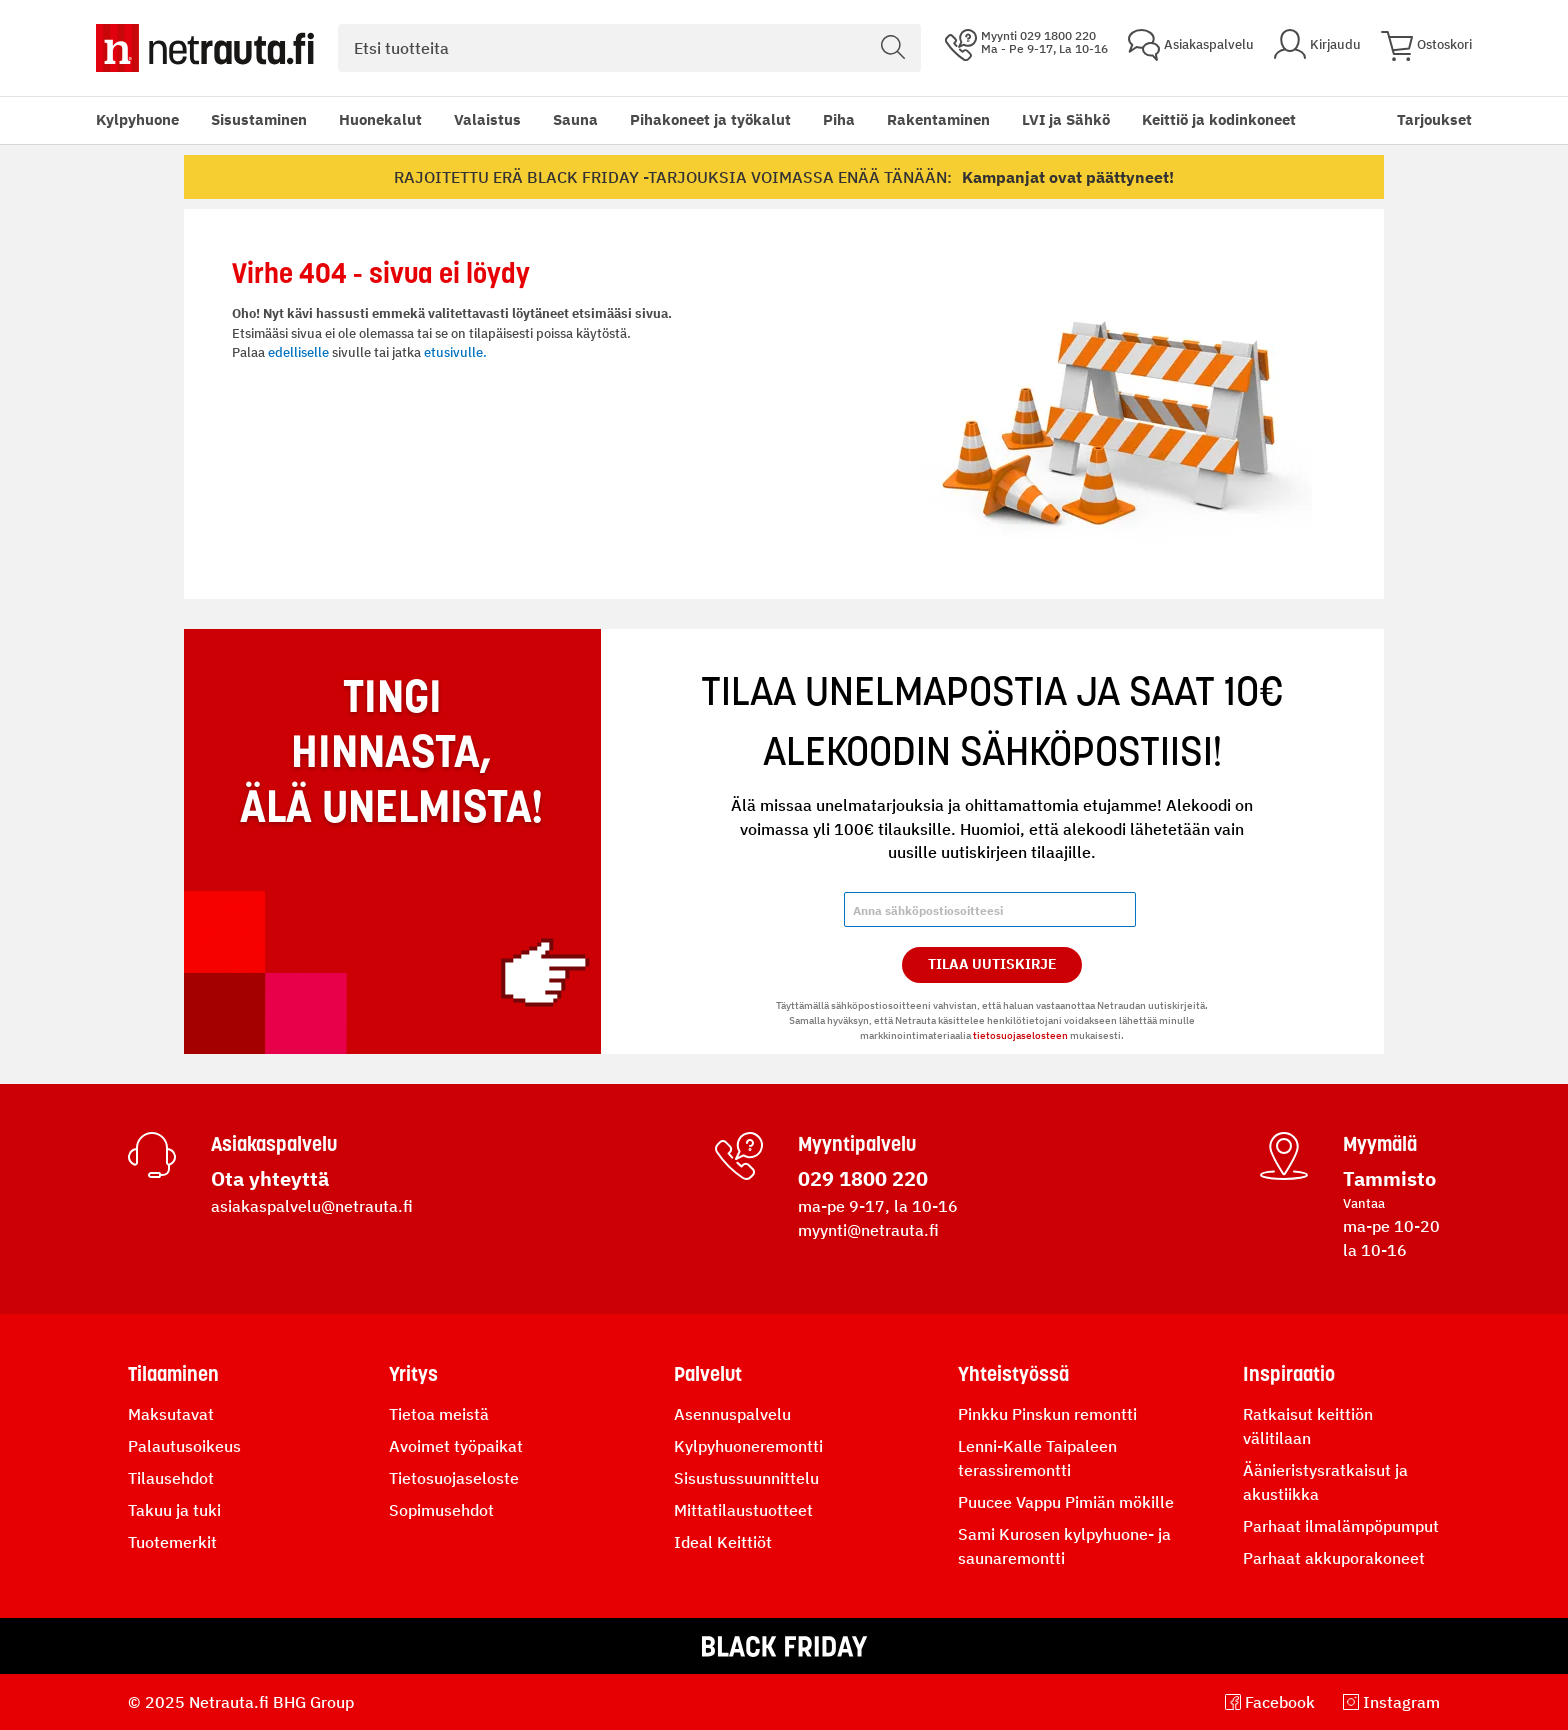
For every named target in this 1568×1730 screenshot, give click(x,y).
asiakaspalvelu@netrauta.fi (312, 1206)
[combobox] (629, 48)
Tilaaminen (173, 1374)
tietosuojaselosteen (1020, 1035)
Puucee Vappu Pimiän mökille (1066, 1502)
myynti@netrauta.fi (868, 1230)
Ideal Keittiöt (723, 1542)
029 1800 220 (863, 1178)
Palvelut (708, 1374)
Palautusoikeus (184, 1446)
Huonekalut (380, 119)
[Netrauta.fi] (205, 48)
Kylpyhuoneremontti (748, 1446)
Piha (839, 119)
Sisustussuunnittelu (746, 1478)
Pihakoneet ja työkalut (710, 119)
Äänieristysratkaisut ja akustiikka (1325, 1482)
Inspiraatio (1289, 1374)
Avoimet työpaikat (456, 1446)
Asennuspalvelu (732, 1414)
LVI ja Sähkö (1066, 119)
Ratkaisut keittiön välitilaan (1308, 1426)
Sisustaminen (259, 119)
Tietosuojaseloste (454, 1478)
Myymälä (1380, 1144)
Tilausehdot (171, 1478)
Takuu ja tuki (174, 1510)
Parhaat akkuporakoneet (1334, 1558)
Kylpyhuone (137, 119)
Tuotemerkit (172, 1542)
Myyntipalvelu (857, 1144)
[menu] (696, 120)
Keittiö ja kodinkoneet (1219, 119)
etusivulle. (455, 352)
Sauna (575, 119)
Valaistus (487, 119)
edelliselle (298, 352)
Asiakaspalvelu (274, 1144)
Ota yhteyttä (270, 1178)
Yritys (413, 1374)
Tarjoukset (1434, 119)
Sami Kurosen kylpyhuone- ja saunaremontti (1064, 1546)
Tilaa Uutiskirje (992, 964)
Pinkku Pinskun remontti (1047, 1414)
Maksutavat (171, 1414)
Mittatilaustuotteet (743, 1510)
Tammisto (1389, 1178)
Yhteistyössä (1013, 1374)
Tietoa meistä (439, 1414)
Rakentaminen (938, 119)
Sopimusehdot (441, 1510)
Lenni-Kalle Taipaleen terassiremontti (1037, 1458)
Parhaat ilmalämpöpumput (1341, 1526)
